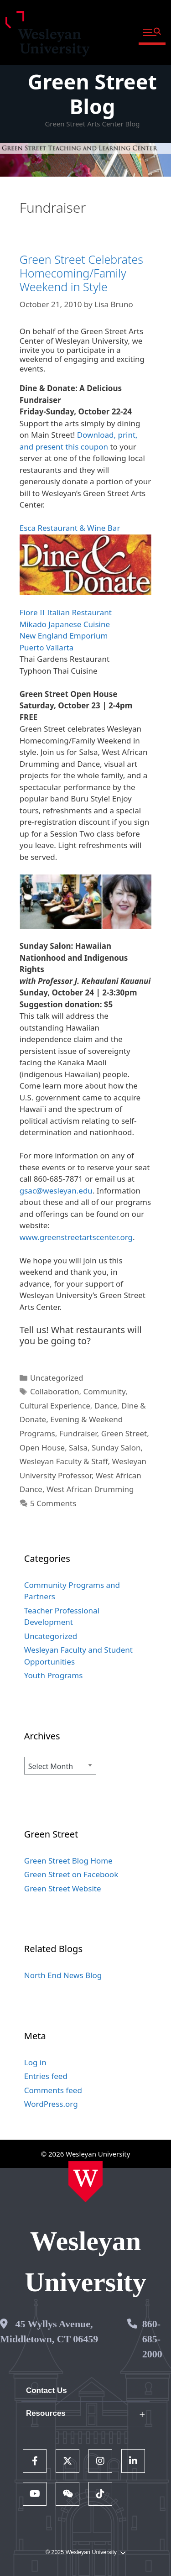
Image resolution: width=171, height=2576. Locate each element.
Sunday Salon (116, 1447)
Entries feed (45, 2076)
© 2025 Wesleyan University (85, 2552)
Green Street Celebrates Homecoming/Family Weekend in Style (81, 272)
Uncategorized (56, 1377)
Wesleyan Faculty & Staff (64, 1461)
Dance (105, 1405)
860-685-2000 (152, 2339)
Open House (42, 1447)
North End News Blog (63, 1975)
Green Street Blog (92, 94)
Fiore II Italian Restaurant (66, 612)
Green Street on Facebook (71, 1874)
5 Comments (53, 1503)
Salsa (78, 1447)
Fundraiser (78, 1433)
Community (104, 1391)
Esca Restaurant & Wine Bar (70, 528)
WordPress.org (51, 2104)
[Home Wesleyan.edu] (85, 2181)
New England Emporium (64, 635)
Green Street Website (62, 1888)
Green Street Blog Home (68, 1860)
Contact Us (46, 2390)
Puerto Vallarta (47, 647)
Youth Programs (53, 1675)
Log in (35, 2062)
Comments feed (53, 2090)
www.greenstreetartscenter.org (76, 1237)
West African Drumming (90, 1489)
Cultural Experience (55, 1405)
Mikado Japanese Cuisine (65, 624)
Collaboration (54, 1391)
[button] (152, 32)
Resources (46, 2413)
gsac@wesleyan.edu (56, 1190)
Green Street (124, 1433)
